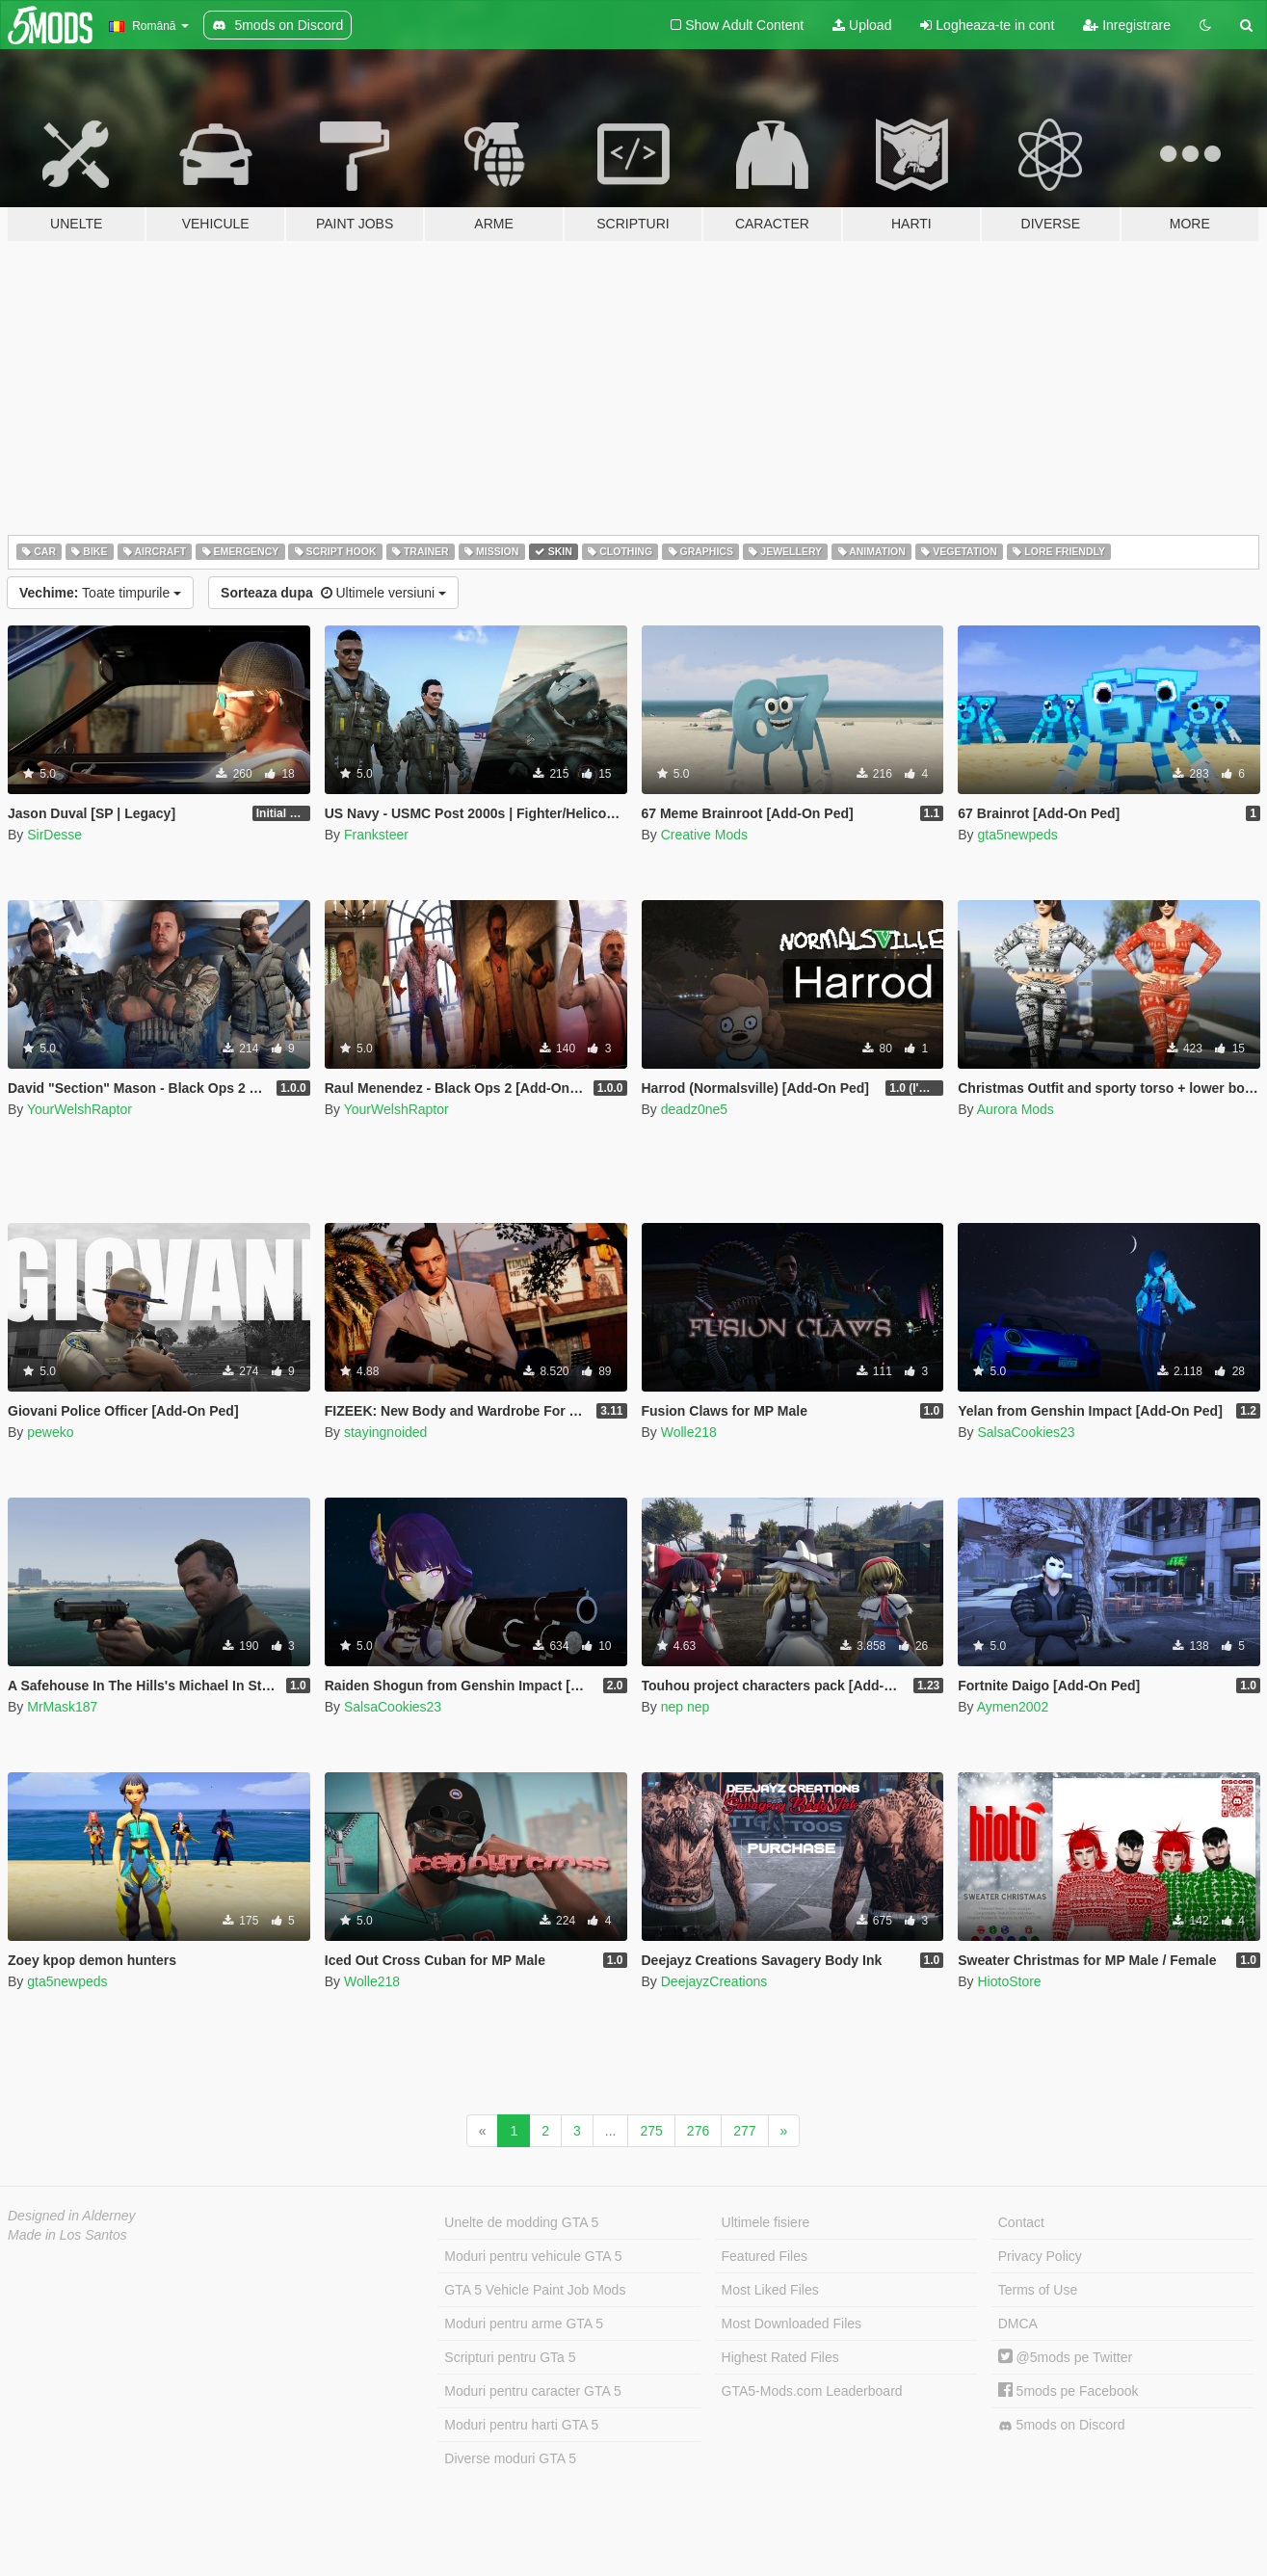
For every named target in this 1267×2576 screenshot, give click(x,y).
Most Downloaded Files (792, 2323)
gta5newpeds (1017, 834)
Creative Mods (704, 834)
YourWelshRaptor (79, 1109)
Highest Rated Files (780, 2357)
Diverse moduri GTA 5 (510, 2458)
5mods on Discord (1061, 2425)
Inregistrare (1127, 25)
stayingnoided (385, 1432)
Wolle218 (689, 1432)
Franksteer (376, 834)
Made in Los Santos (67, 2235)
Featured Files (764, 2256)
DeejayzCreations (714, 1981)
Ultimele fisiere (766, 2222)
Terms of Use (1037, 2289)
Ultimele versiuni (333, 592)
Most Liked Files (770, 2289)
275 (651, 2130)
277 (744, 2130)
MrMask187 (62, 1706)
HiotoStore (1009, 1981)
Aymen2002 (1012, 1706)
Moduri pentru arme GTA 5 (523, 2323)
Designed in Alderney (72, 2215)
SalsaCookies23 (1025, 1432)
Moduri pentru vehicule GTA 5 (532, 2256)
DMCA (1018, 2323)
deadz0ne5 (694, 1109)
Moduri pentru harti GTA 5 (521, 2424)
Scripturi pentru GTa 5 (509, 2357)
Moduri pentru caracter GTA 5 (532, 2391)
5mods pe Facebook (1068, 2391)
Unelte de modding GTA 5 (521, 2222)
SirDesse (54, 834)
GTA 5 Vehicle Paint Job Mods (534, 2289)
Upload (861, 25)
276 (698, 2130)
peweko (50, 1432)
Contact (1021, 2222)
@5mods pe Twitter (1065, 2357)
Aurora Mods (1015, 1109)
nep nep (685, 1706)
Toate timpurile (100, 592)
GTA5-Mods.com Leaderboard (812, 2391)
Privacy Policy (1040, 2256)
